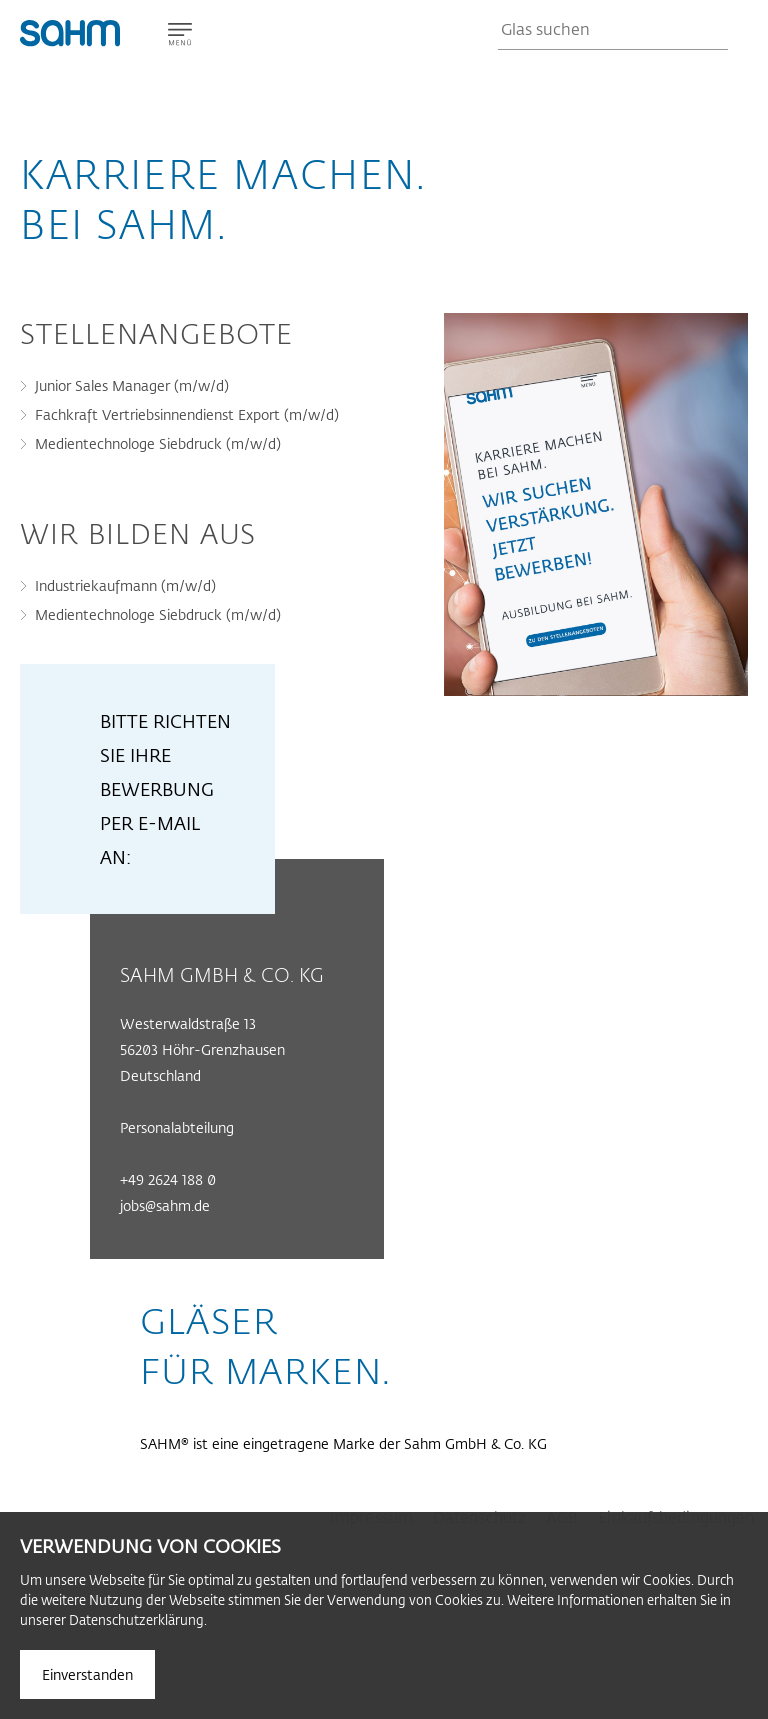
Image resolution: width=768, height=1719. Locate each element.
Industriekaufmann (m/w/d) (125, 585)
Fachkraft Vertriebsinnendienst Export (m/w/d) (187, 414)
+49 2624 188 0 (168, 1179)
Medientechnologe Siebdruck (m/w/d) (158, 443)
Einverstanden (87, 1674)
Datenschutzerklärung (136, 1619)
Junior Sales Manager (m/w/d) (132, 385)
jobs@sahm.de (165, 1205)
